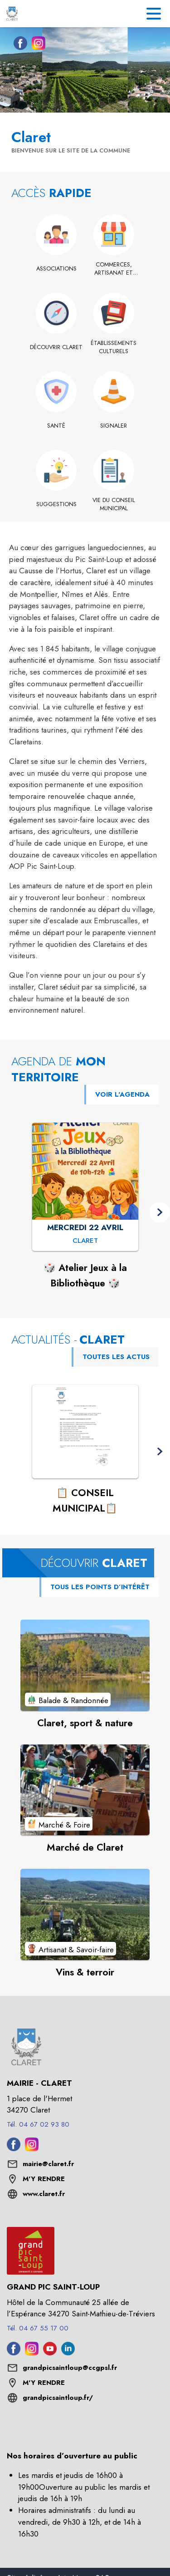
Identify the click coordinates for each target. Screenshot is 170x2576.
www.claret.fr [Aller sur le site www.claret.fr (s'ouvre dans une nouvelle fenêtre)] (44, 2194)
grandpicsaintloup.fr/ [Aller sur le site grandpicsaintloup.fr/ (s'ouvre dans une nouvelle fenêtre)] (58, 2398)
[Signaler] (114, 426)
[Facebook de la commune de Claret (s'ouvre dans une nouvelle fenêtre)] (18, 45)
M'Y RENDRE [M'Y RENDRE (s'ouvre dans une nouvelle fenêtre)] (44, 2179)
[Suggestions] (56, 504)
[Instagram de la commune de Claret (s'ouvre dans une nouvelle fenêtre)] (36, 45)
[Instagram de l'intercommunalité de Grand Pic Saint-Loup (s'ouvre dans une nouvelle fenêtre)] (32, 2352)
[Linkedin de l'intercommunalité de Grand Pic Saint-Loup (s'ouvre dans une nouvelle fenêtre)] (68, 2352)
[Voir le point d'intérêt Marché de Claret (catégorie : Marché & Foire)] (85, 1789)
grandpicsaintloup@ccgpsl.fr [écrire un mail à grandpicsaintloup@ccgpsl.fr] (70, 2368)
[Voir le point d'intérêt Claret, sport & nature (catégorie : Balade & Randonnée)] (85, 1665)
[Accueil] (12, 14)
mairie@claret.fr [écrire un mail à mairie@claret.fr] (48, 2164)
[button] (159, 1212)
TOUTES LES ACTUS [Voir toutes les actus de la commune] (116, 1357)
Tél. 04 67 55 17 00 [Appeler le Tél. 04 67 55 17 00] (37, 2328)
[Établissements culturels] (114, 347)
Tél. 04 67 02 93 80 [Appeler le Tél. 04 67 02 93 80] (38, 2124)
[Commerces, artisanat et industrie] (114, 269)
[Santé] (56, 426)
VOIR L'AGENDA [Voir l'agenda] (122, 1094)
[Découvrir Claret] (56, 347)
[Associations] (56, 269)
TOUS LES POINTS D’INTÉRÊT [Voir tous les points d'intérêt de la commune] (100, 1587)
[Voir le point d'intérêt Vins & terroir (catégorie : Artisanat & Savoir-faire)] (85, 1914)
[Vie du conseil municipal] (114, 504)
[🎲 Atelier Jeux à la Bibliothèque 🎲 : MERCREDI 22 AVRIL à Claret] (85, 1241)
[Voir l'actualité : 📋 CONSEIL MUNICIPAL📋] (85, 1431)
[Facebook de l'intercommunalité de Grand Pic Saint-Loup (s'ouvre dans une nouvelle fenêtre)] (13, 2352)
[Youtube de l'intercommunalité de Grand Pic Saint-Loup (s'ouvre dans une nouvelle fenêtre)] (50, 2352)
